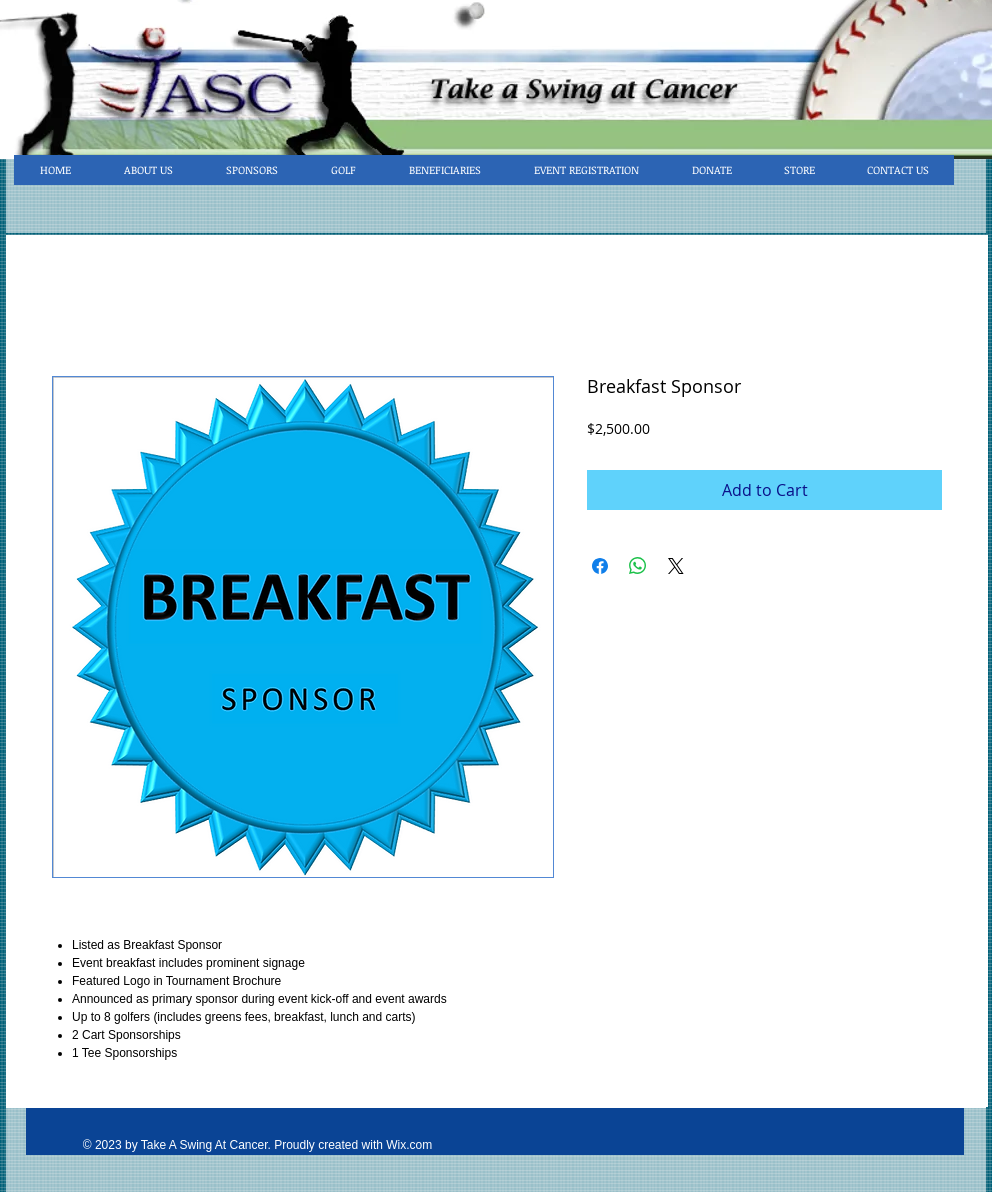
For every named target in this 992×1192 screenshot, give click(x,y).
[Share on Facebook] (600, 566)
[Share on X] (676, 566)
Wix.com (409, 1145)
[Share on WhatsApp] (638, 566)
